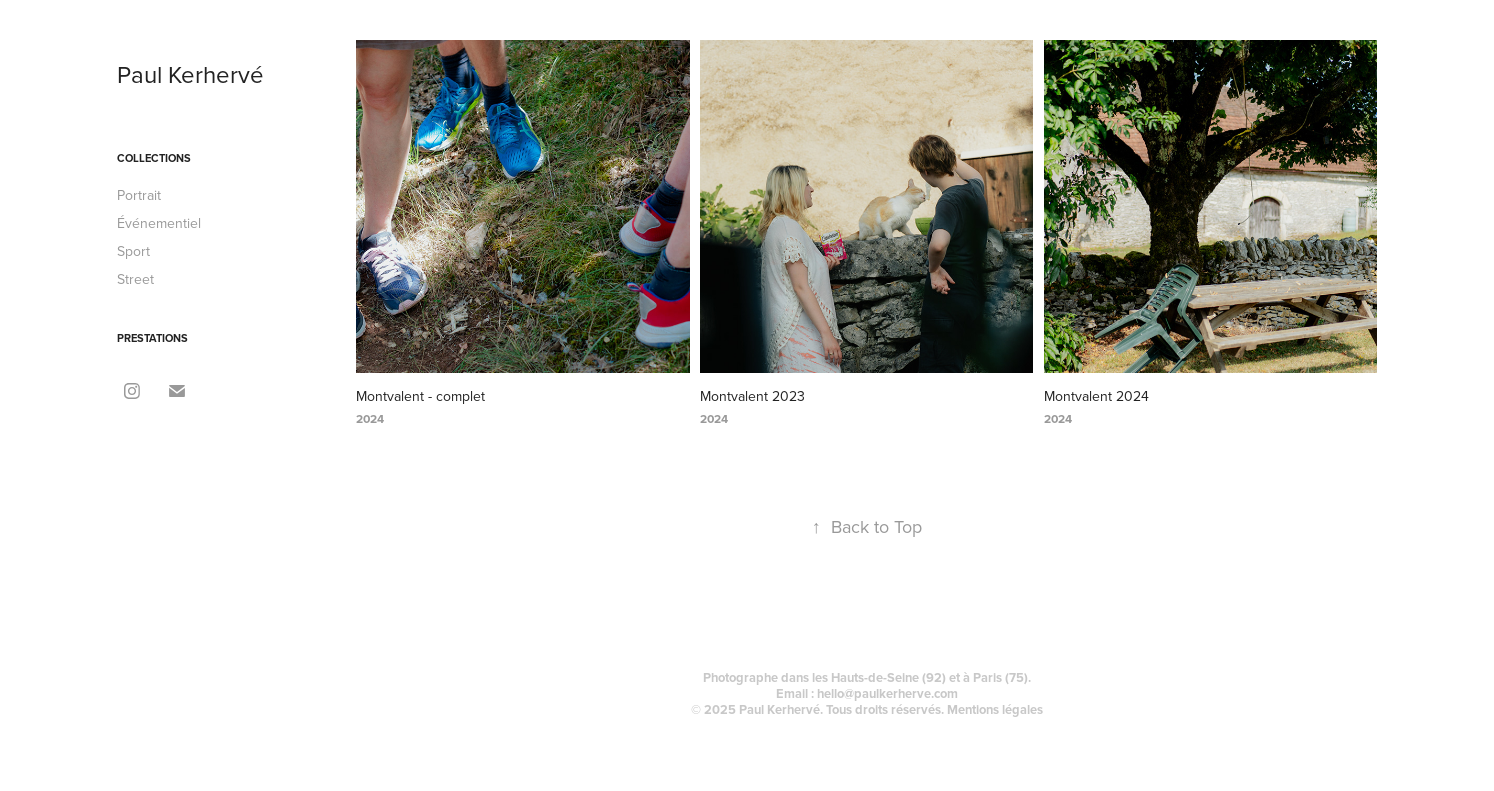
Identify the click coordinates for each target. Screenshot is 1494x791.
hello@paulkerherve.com (887, 693)
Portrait (139, 195)
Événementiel (159, 223)
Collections (154, 158)
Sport (133, 251)
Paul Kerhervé (190, 74)
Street (135, 279)
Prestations (152, 338)
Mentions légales (995, 709)
